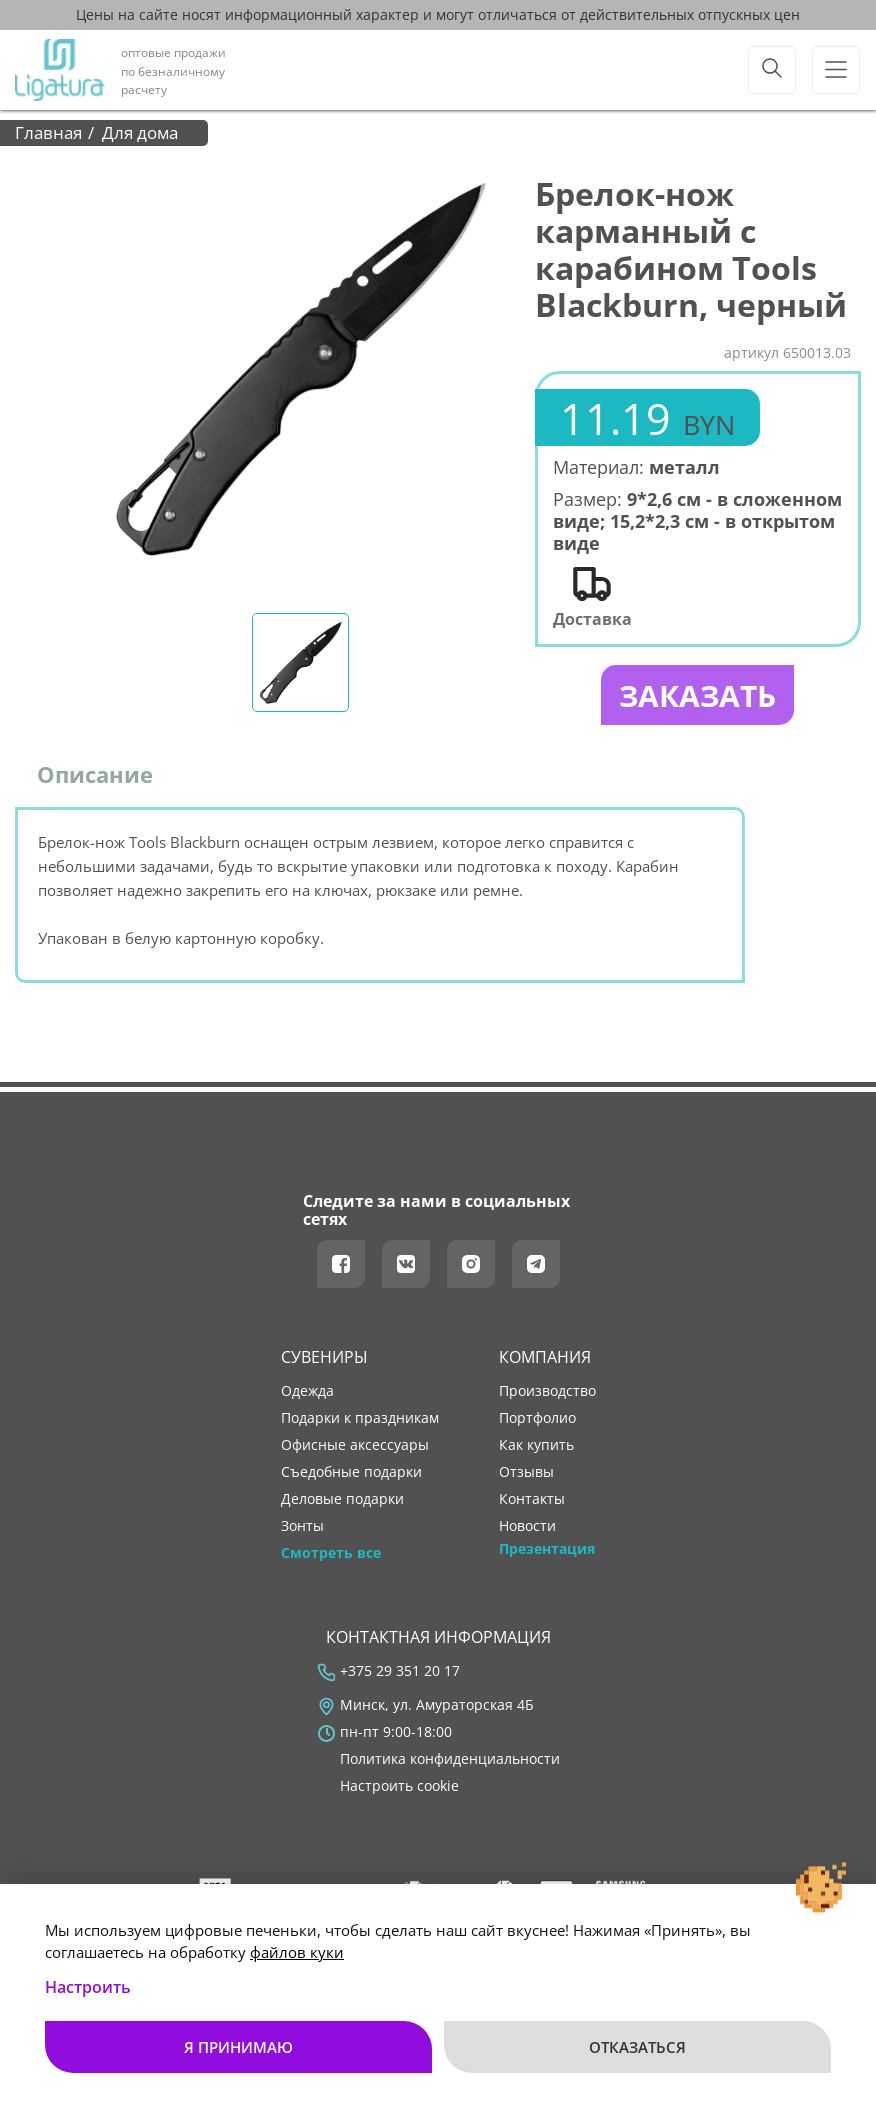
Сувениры (324, 1357)
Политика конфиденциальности (450, 1759)
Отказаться (637, 2047)
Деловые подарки (342, 1499)
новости (527, 1526)
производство (547, 1391)
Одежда (307, 1391)
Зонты (302, 1526)
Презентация (547, 1549)
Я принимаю (238, 2047)
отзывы (526, 1472)
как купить (536, 1445)
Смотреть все (331, 1553)
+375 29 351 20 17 (400, 1671)
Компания (545, 1357)
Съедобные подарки (351, 1472)
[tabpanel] (301, 369)
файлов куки (297, 1952)
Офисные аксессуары (355, 1445)
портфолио (537, 1418)
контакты (532, 1499)
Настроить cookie (399, 1786)
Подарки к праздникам (360, 1418)
